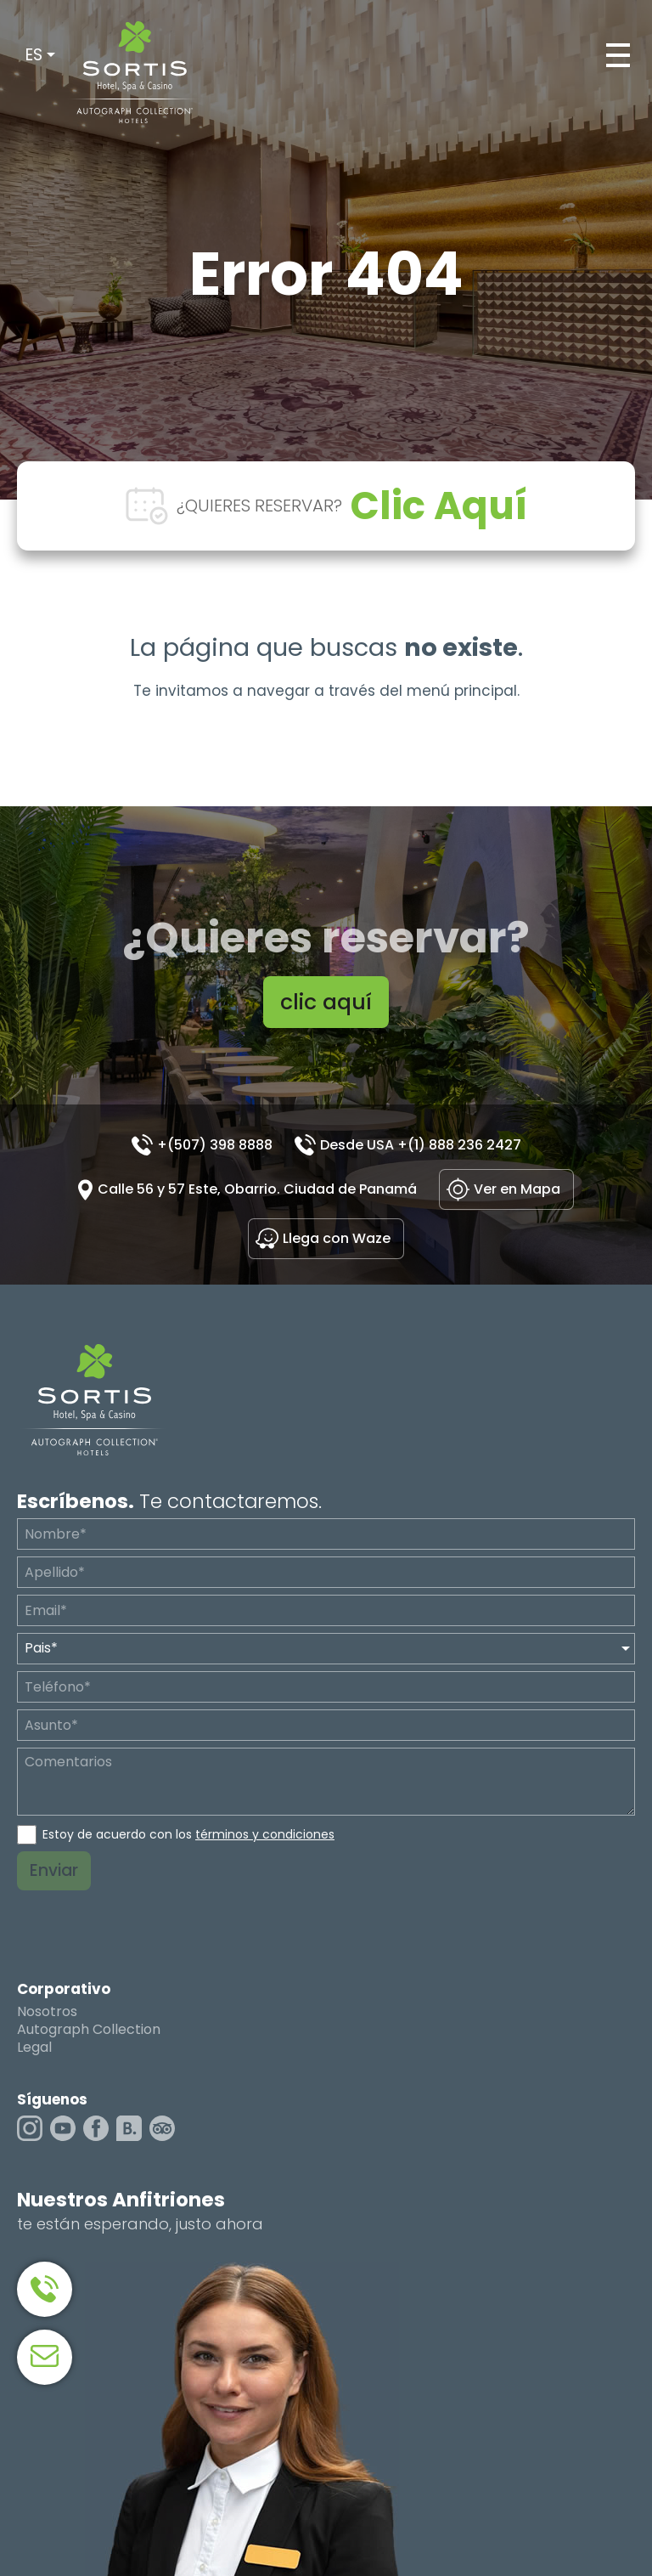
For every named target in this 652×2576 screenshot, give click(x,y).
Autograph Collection (88, 2030)
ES (33, 54)
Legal (34, 2047)
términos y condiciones (264, 1834)
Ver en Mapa (517, 1189)
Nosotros (47, 2012)
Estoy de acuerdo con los (188, 1834)
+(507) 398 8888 (215, 1145)
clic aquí (326, 1002)
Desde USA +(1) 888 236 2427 (420, 1145)
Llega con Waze (337, 1238)
